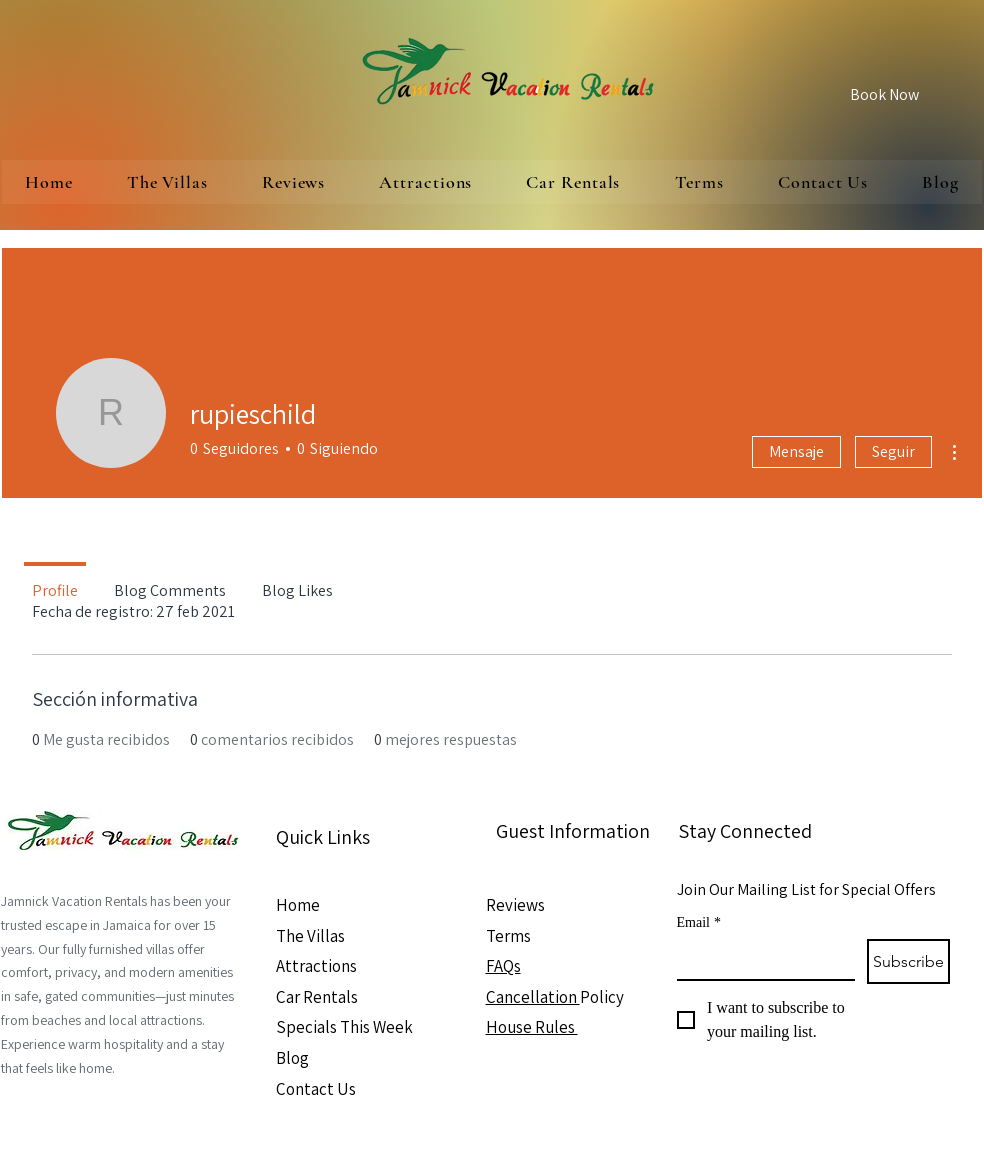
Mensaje (796, 451)
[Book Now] (884, 94)
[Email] (760, 959)
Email (699, 922)
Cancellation (533, 997)
